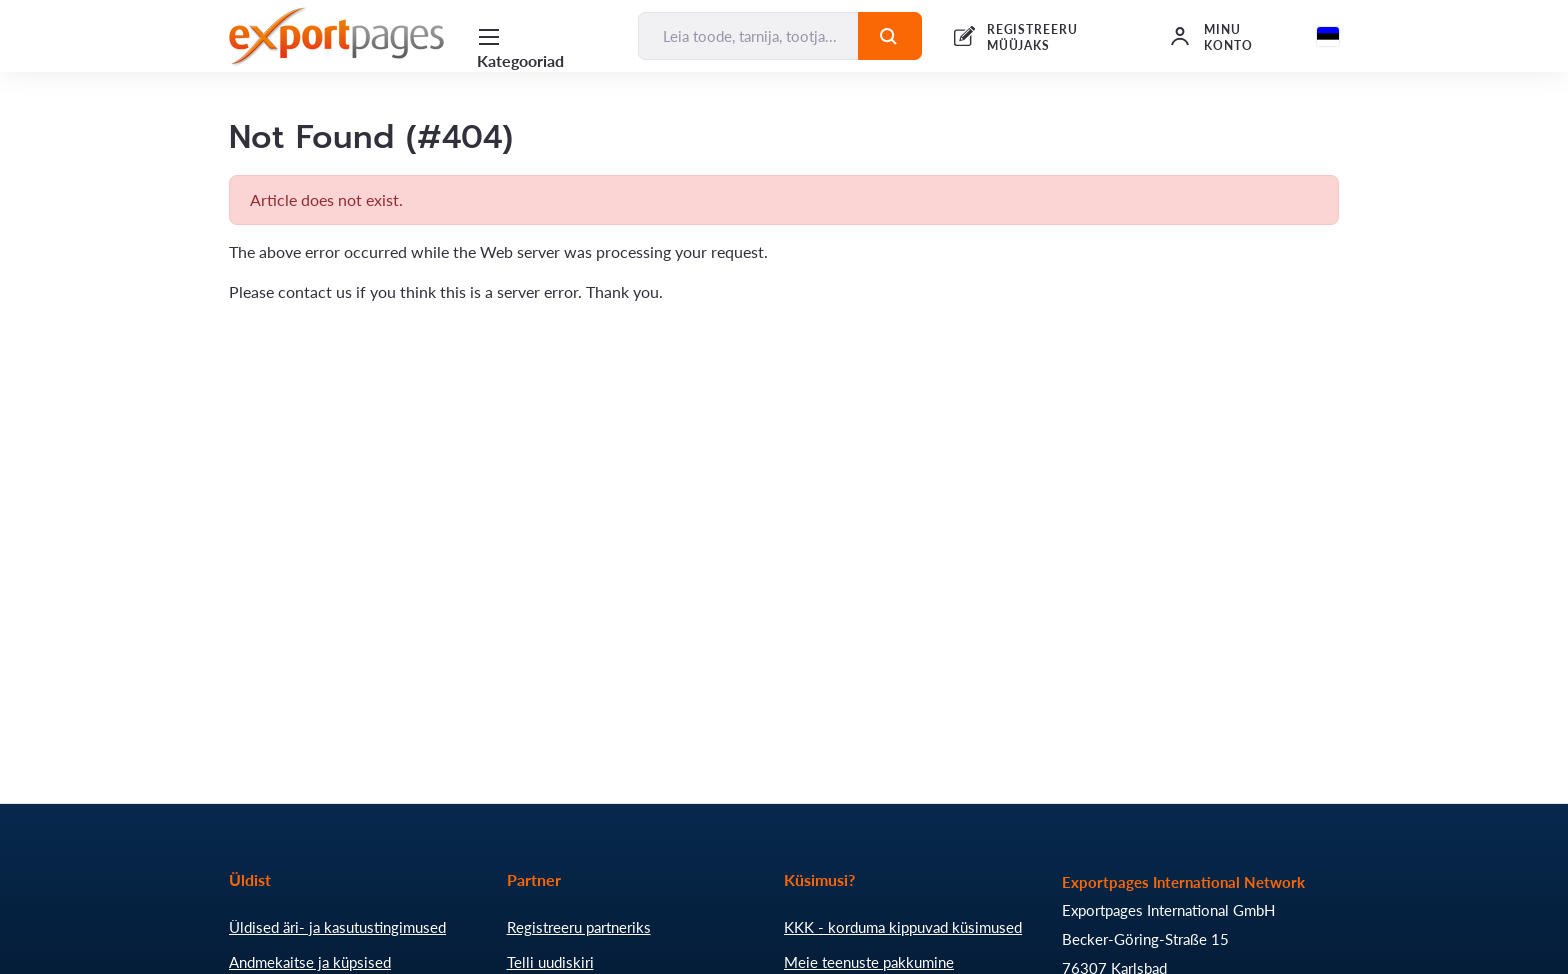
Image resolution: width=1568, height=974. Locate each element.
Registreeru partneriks (579, 927)
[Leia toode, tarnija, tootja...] (748, 36)
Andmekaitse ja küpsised (310, 962)
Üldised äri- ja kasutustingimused (337, 927)
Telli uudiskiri (550, 962)
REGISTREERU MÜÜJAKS (1033, 37)
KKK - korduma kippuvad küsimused (903, 927)
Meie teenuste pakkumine (869, 962)
